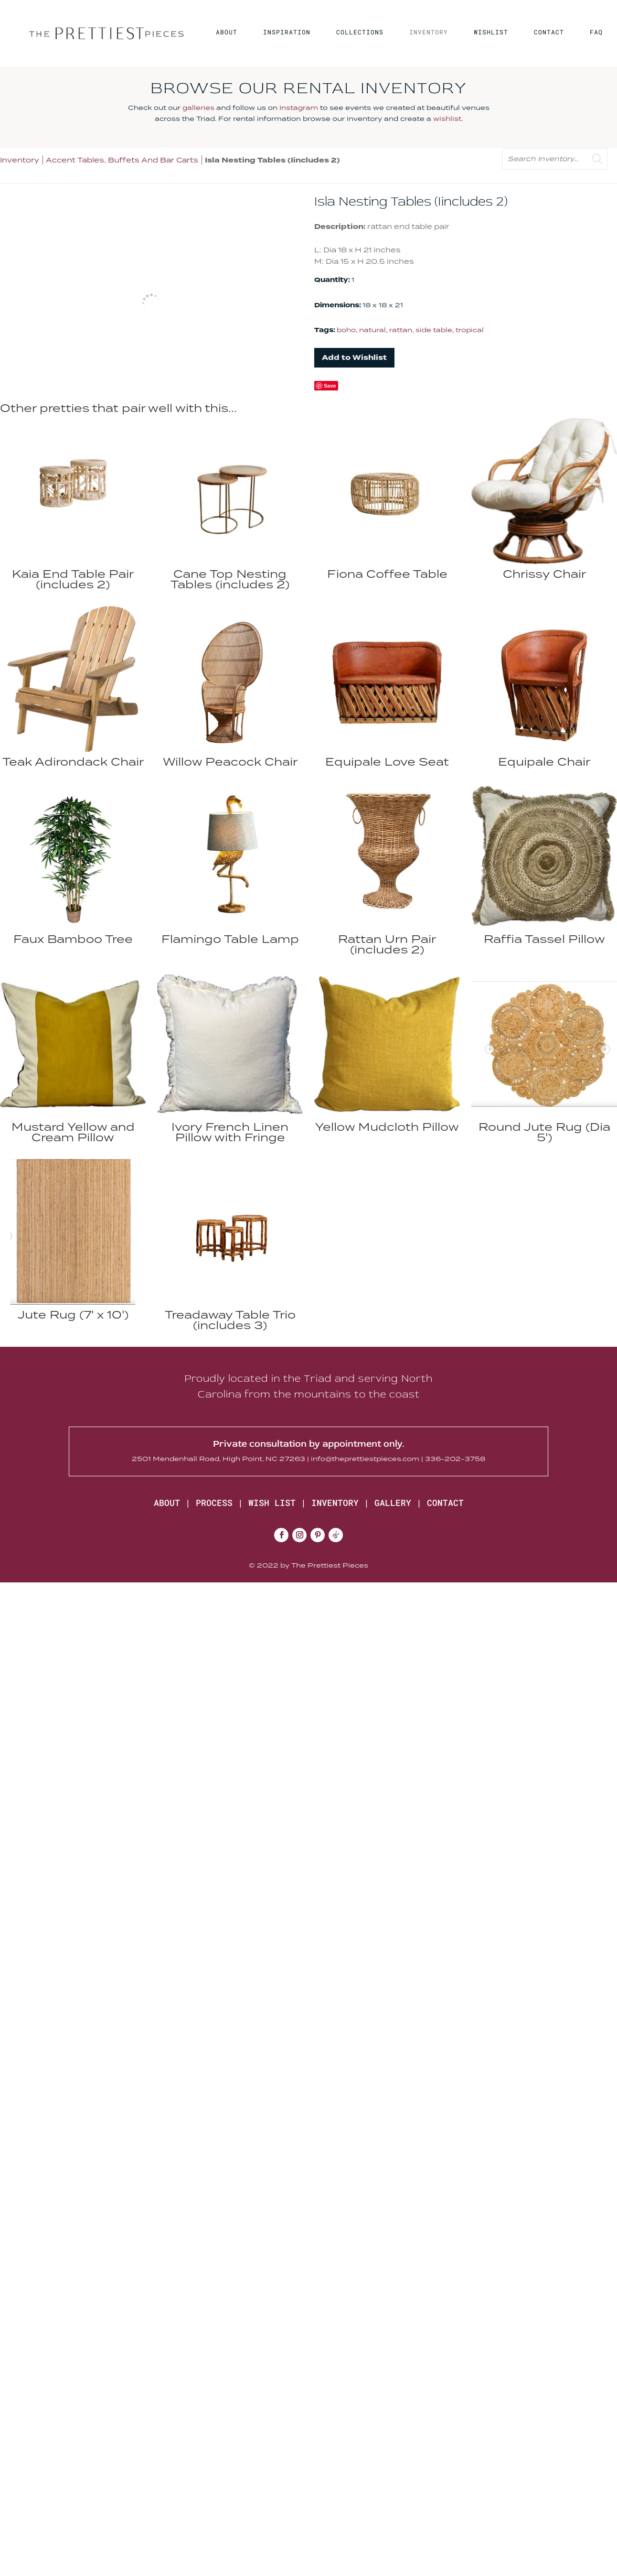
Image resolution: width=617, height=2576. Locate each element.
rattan (400, 329)
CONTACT (549, 32)
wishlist (447, 118)
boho (346, 329)
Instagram (298, 107)
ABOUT (226, 32)
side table (433, 329)
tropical (470, 329)
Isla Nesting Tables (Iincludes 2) (272, 160)
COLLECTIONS (359, 32)
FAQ (596, 32)
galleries (198, 107)
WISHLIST (491, 32)
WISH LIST (272, 1502)
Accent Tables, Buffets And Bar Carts (122, 159)
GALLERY (392, 1502)
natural (372, 329)
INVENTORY (428, 32)
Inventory (19, 159)
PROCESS (214, 1502)
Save (330, 386)
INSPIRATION (286, 32)
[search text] (554, 159)
